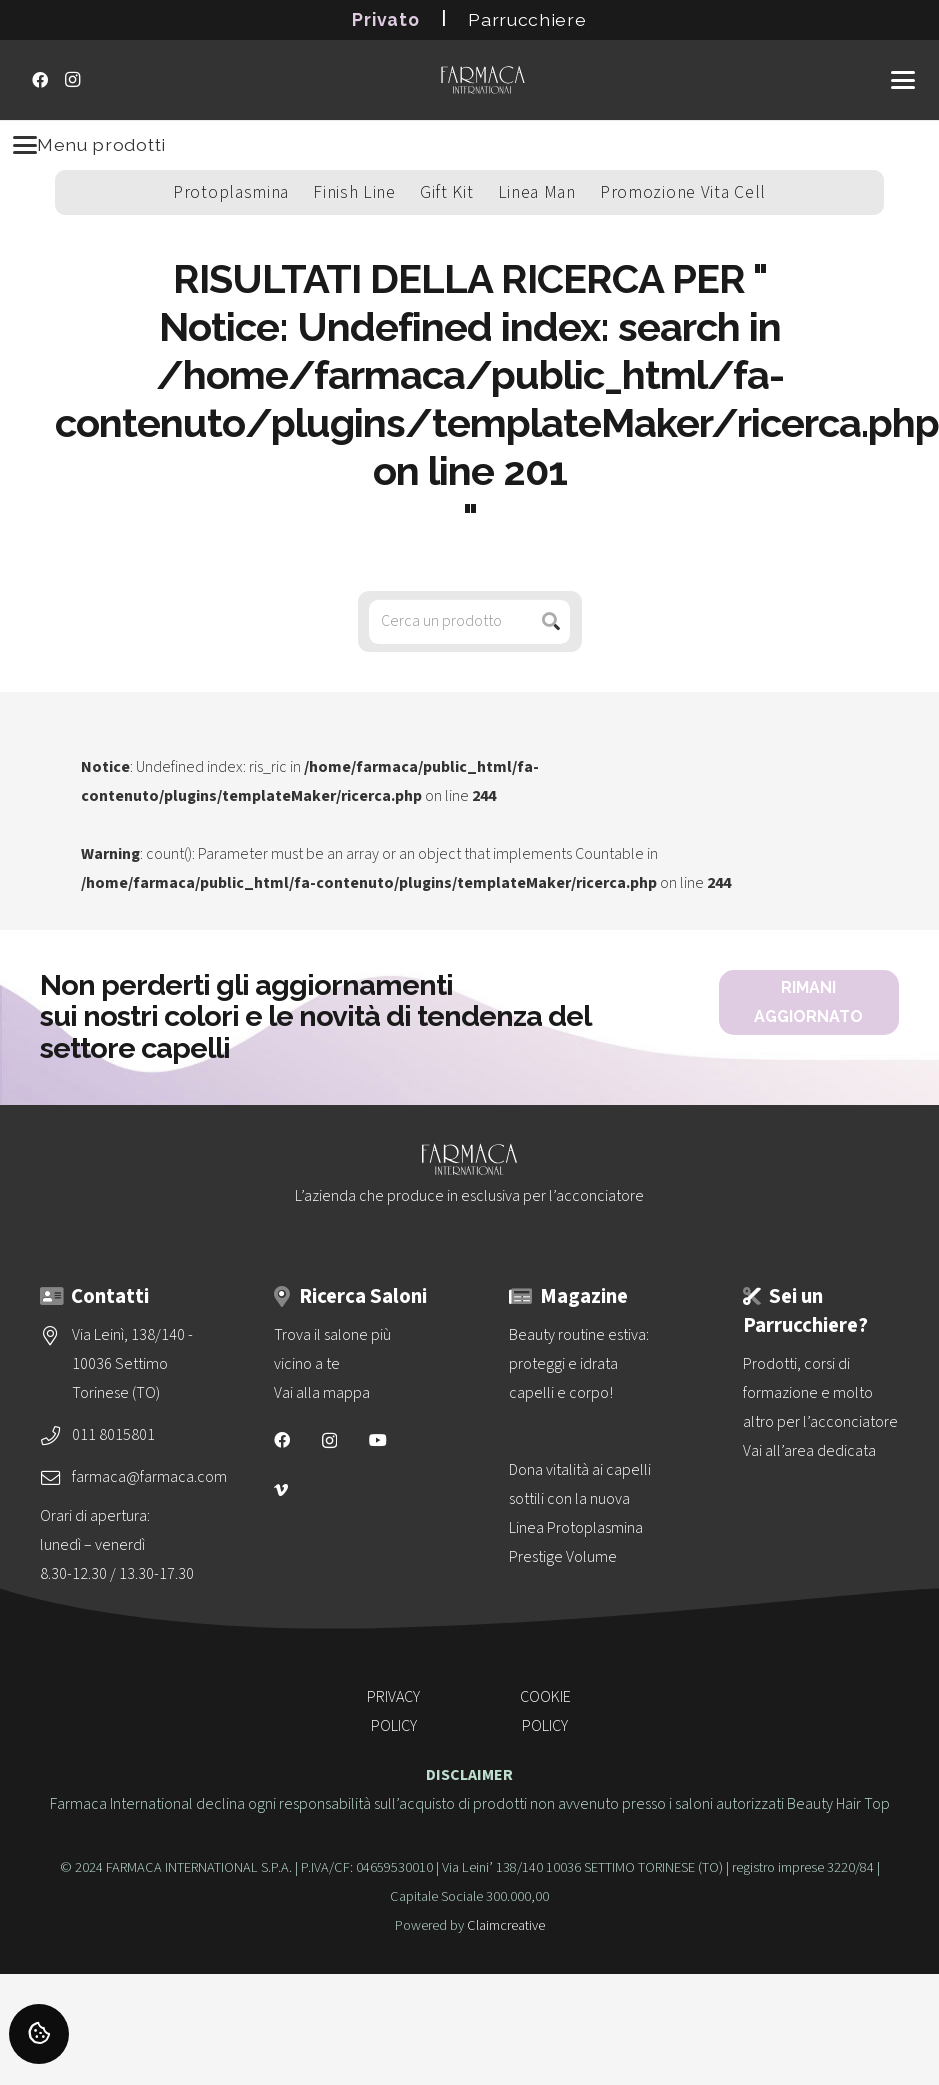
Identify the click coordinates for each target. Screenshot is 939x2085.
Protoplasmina (231, 192)
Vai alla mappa (322, 1393)
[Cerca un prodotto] (470, 621)
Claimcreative (506, 1925)
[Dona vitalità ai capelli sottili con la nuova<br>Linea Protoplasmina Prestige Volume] (587, 1514)
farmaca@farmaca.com (149, 1477)
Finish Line (354, 192)
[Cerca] (551, 621)
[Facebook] (40, 80)
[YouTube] (378, 1440)
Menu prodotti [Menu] (89, 145)
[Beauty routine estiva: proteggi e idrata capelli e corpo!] (587, 1364)
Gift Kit (447, 192)
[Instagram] (72, 80)
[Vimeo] (281, 1490)
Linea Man (537, 192)
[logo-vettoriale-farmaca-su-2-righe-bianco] (483, 80)
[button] (903, 80)
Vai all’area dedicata (809, 1451)
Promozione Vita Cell (683, 192)
